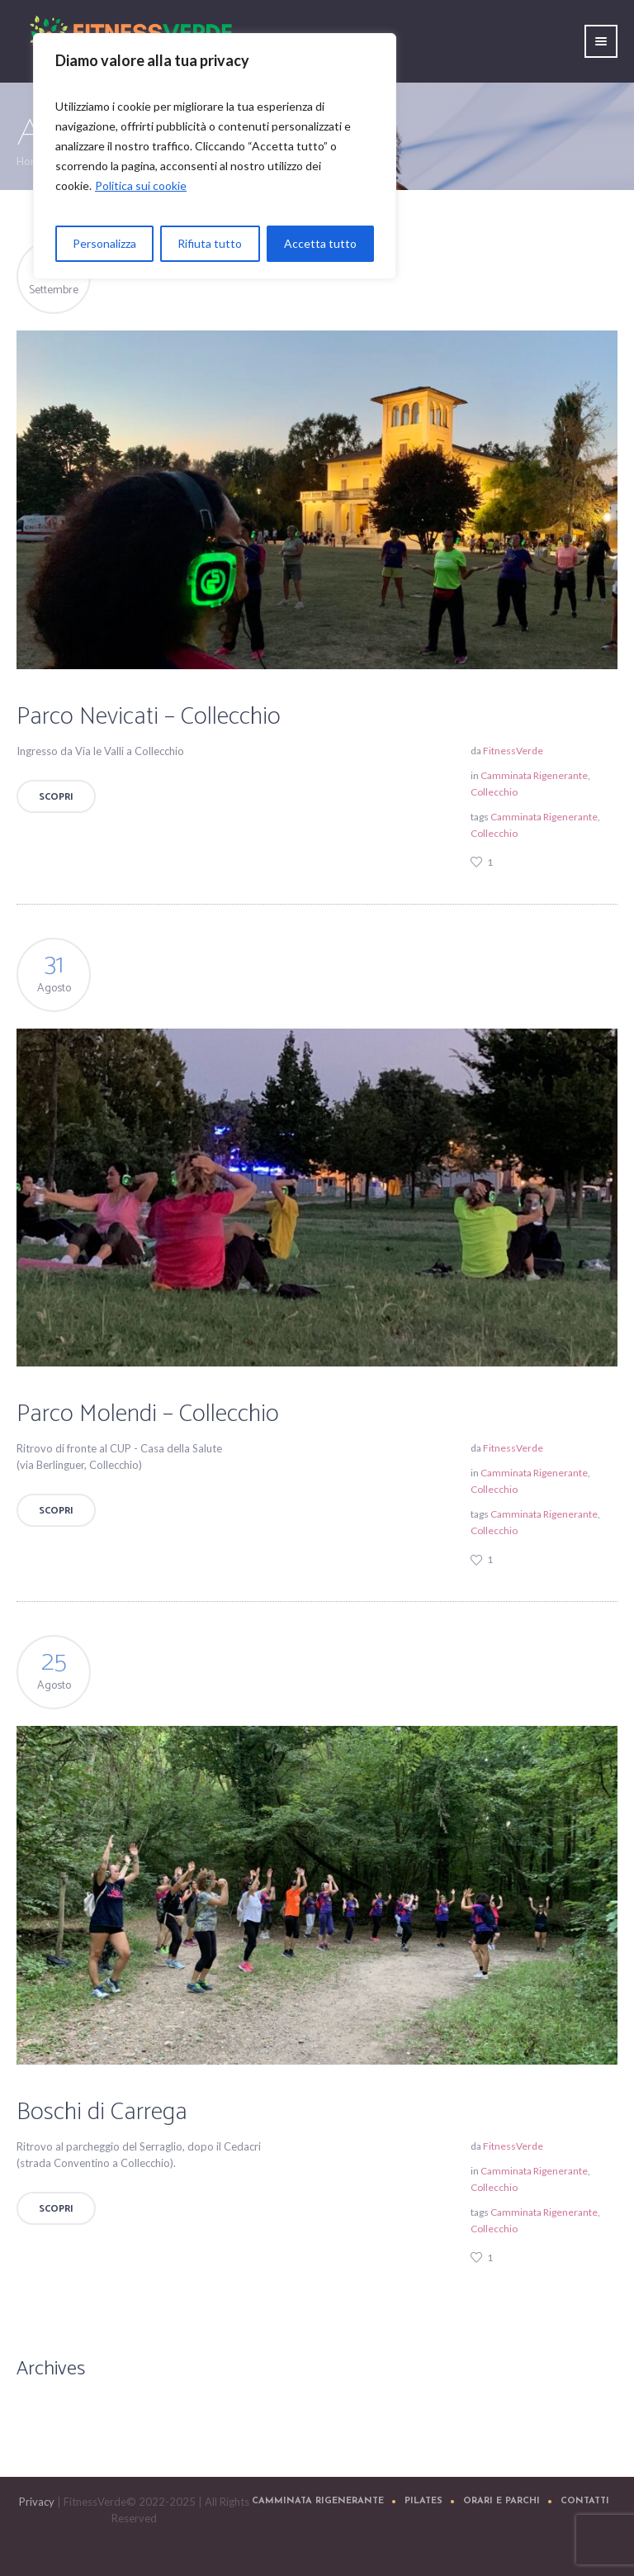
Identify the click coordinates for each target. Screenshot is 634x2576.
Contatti (585, 2501)
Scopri (56, 797)
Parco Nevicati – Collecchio (149, 716)
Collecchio (494, 792)
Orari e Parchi (501, 2501)
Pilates (423, 2501)
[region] (214, 156)
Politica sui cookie (141, 185)
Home (31, 161)
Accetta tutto (320, 243)
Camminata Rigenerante (534, 775)
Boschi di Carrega (102, 2112)
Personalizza (104, 243)
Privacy (36, 2501)
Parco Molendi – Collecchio (148, 1414)
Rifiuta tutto (209, 243)
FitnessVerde (513, 750)
